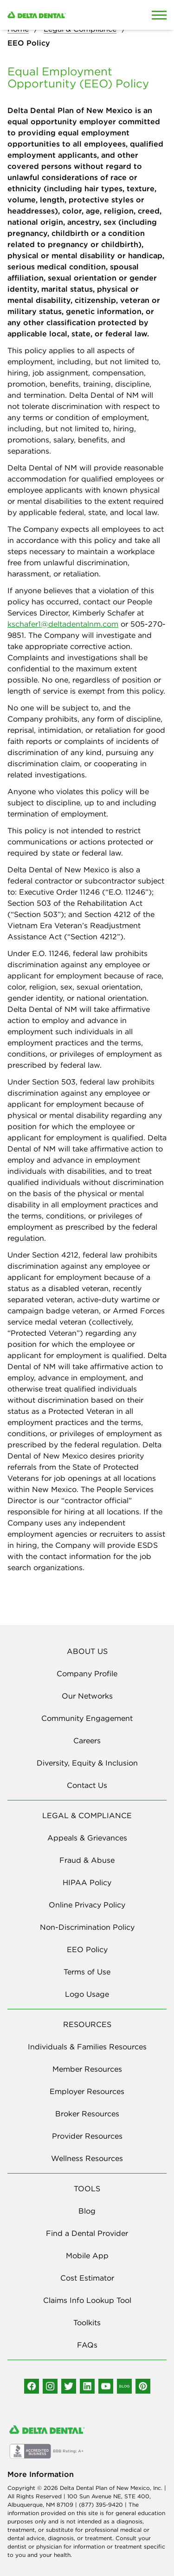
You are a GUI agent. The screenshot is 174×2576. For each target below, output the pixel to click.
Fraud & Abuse (87, 1860)
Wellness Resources (87, 2158)
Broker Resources (87, 2113)
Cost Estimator (87, 2277)
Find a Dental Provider (87, 2233)
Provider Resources (87, 2136)
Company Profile (87, 1673)
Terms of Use (87, 1971)
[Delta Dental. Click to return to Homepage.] (65, 15)
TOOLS (87, 2188)
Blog (87, 2210)
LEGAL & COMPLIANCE (87, 1815)
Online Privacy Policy (87, 1904)
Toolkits (87, 2322)
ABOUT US (87, 1651)
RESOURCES (87, 2024)
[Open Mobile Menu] (159, 15)
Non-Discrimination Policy (87, 1927)
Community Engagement (87, 1718)
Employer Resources (87, 2091)
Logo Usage (87, 1994)
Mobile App (87, 2255)
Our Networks (87, 1695)
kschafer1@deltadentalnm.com (62, 624)
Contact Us (87, 1785)
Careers (87, 1740)
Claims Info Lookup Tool (87, 2300)
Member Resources (87, 2069)
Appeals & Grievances (87, 1837)
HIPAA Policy (87, 1882)
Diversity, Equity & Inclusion (87, 1762)
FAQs (87, 2344)
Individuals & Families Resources (87, 2046)
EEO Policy (87, 1949)
